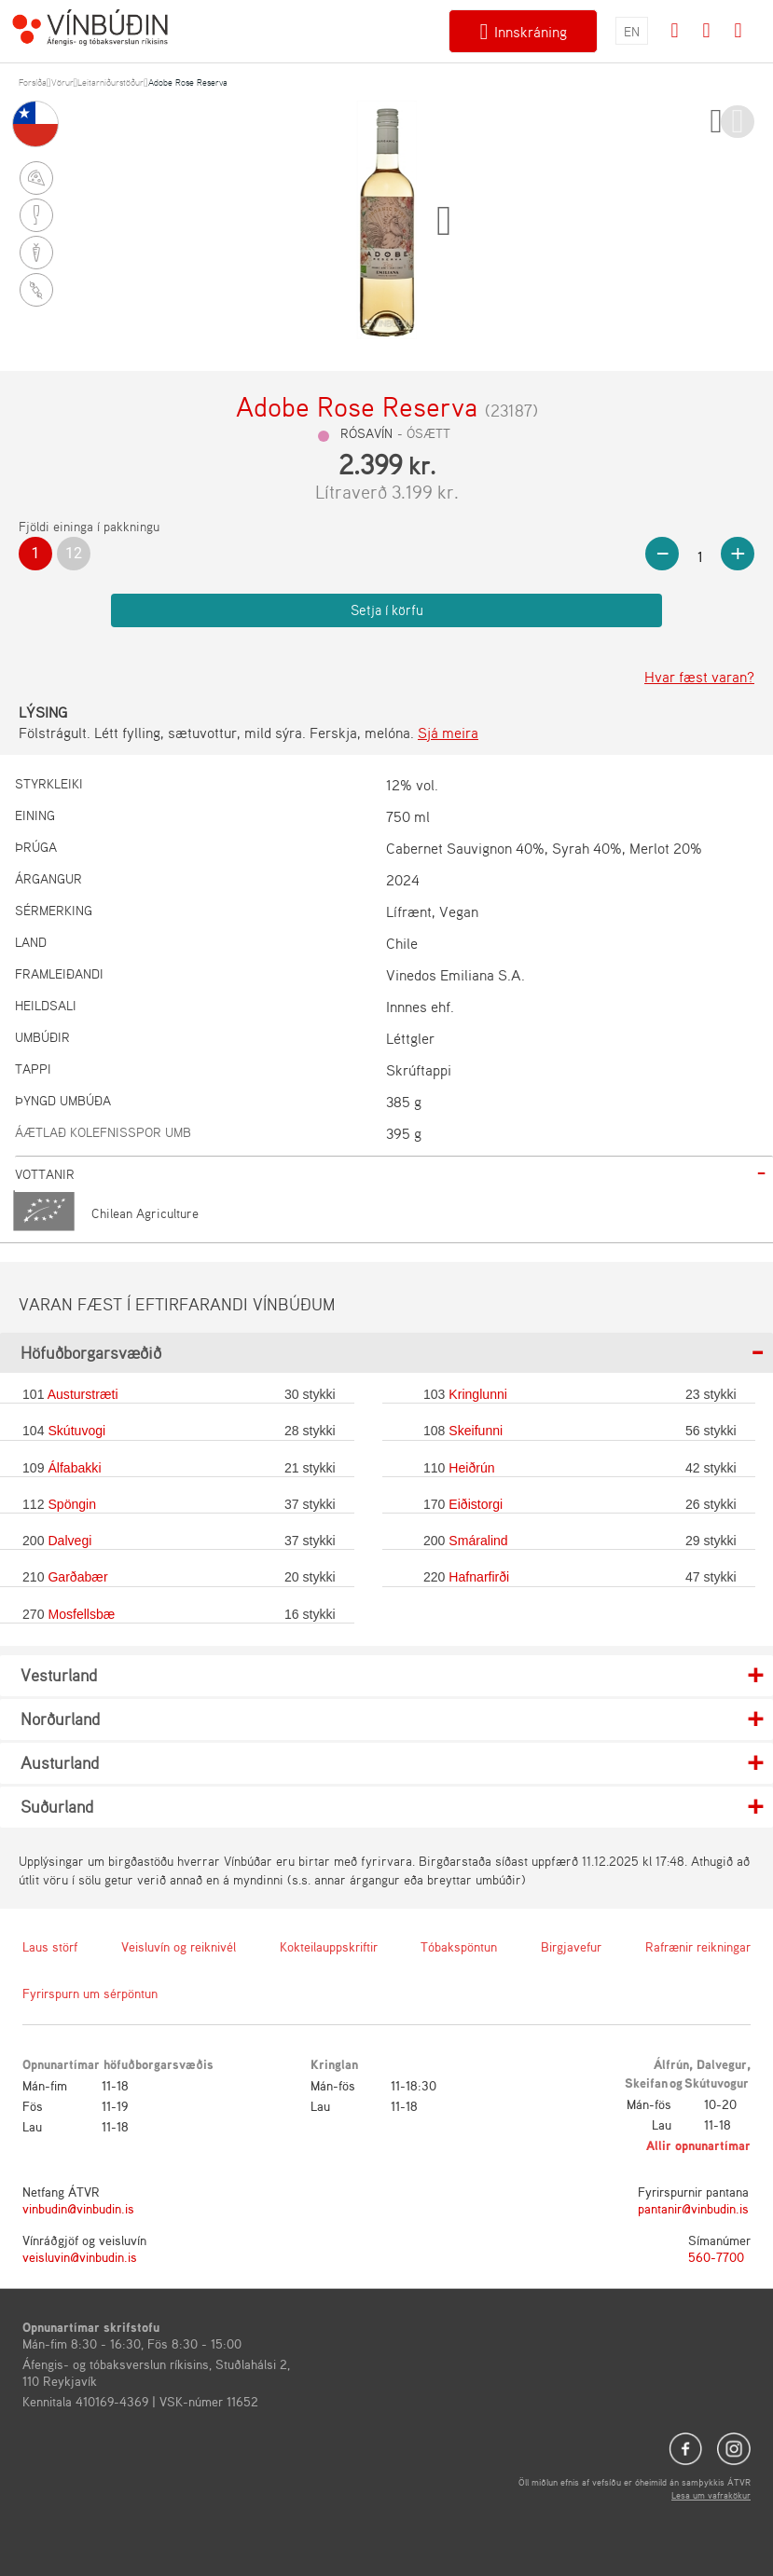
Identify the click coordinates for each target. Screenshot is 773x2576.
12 (73, 553)
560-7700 (716, 2257)
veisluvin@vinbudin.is (79, 2257)
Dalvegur (722, 2064)
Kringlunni (478, 1394)
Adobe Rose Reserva (188, 82)
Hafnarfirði (479, 1576)
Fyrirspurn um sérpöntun (90, 1993)
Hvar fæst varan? (699, 676)
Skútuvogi (76, 1430)
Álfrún (671, 2064)
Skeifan (646, 2082)
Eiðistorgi (476, 1504)
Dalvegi (69, 1540)
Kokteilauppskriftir (329, 1946)
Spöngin (72, 1504)
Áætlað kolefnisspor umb (103, 1132)
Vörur (62, 82)
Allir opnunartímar (698, 2145)
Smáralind (478, 1540)
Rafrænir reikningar (698, 1946)
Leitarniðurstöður (110, 82)
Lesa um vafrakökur (711, 2495)
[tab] (394, 1174)
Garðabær (77, 1576)
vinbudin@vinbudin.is (78, 2208)
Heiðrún (471, 1467)
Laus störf (49, 1946)
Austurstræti (83, 1394)
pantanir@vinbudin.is (693, 2208)
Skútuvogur (716, 2082)
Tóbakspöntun (459, 1946)
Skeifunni (476, 1430)
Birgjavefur (571, 1946)
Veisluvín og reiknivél (178, 1946)
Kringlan (334, 2064)
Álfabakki (74, 1467)
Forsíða (33, 82)
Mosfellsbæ (81, 1614)
